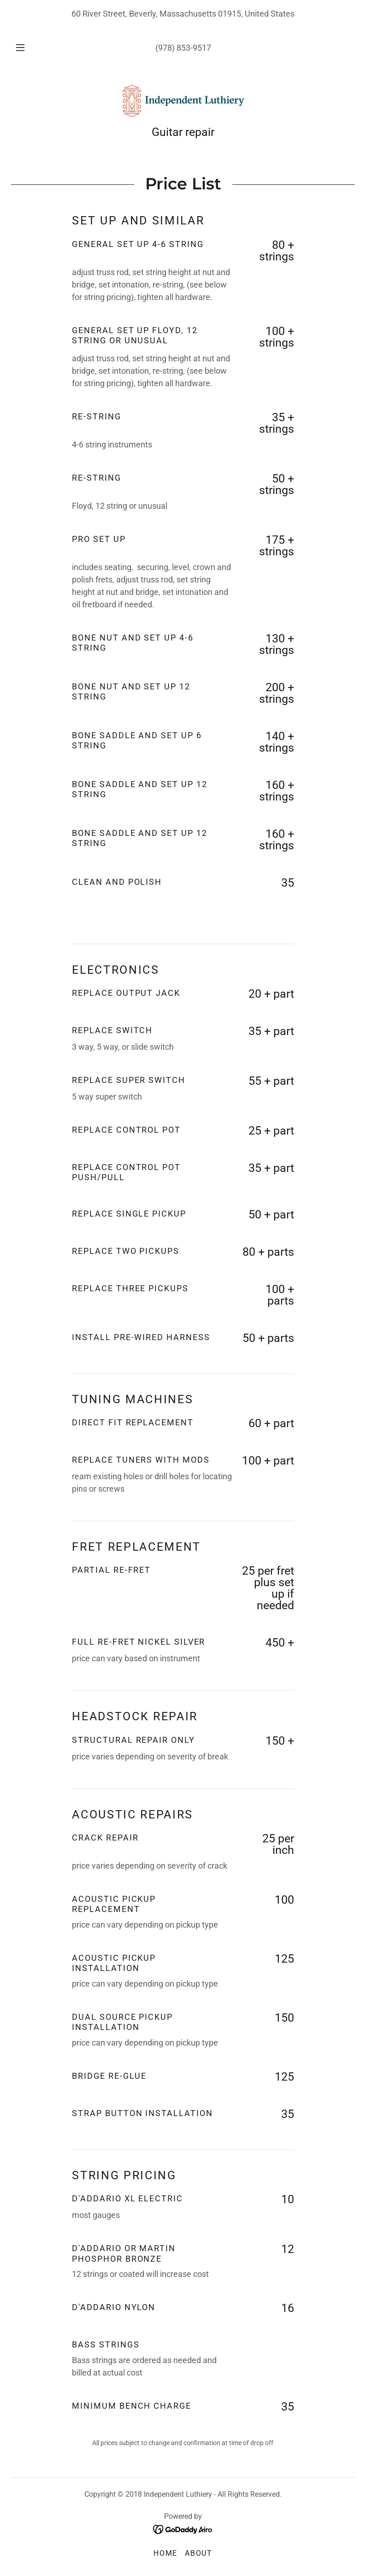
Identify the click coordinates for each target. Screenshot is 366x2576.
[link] (183, 100)
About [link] (199, 2553)
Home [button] (165, 2553)
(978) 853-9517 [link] (183, 48)
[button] (26, 47)
